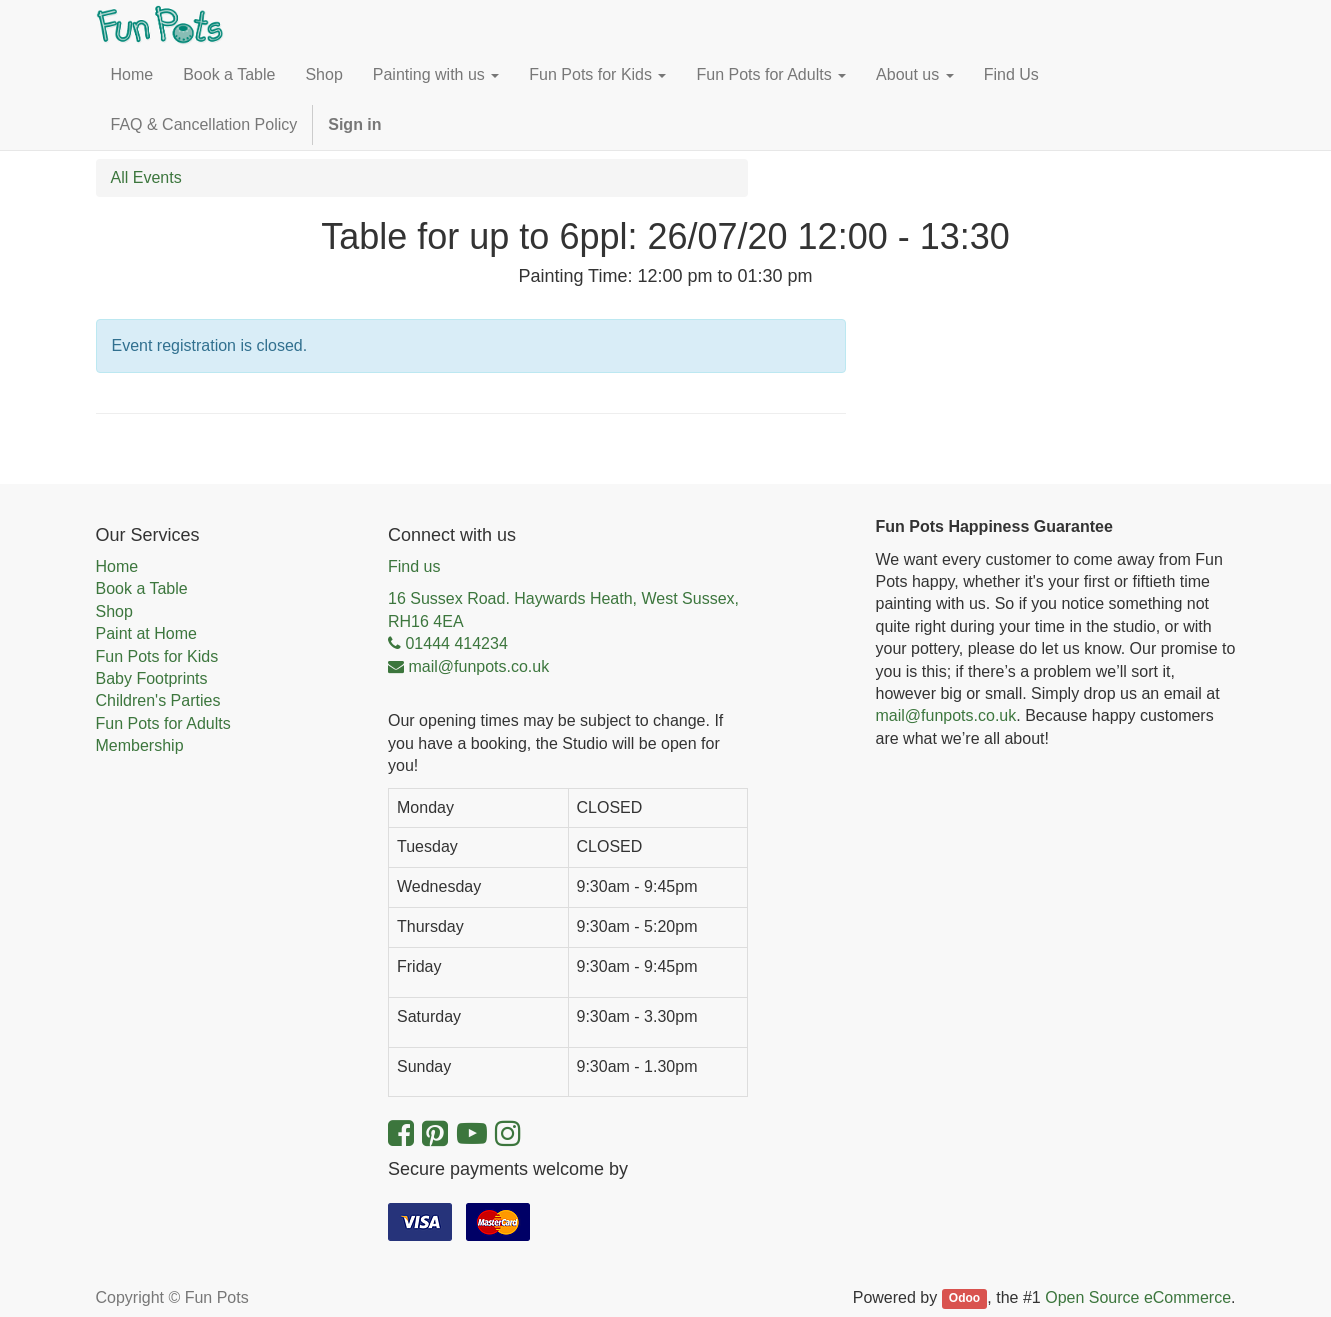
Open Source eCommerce (1138, 1297)
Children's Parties (158, 700)
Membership (140, 745)
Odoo (964, 1299)
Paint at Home (146, 633)
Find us (414, 566)
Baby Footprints (152, 678)
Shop (114, 611)
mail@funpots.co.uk (946, 715)
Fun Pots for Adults (163, 723)
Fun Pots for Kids (157, 656)
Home (117, 566)
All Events (146, 177)
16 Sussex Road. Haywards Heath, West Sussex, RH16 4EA (563, 609)
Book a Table (142, 588)
